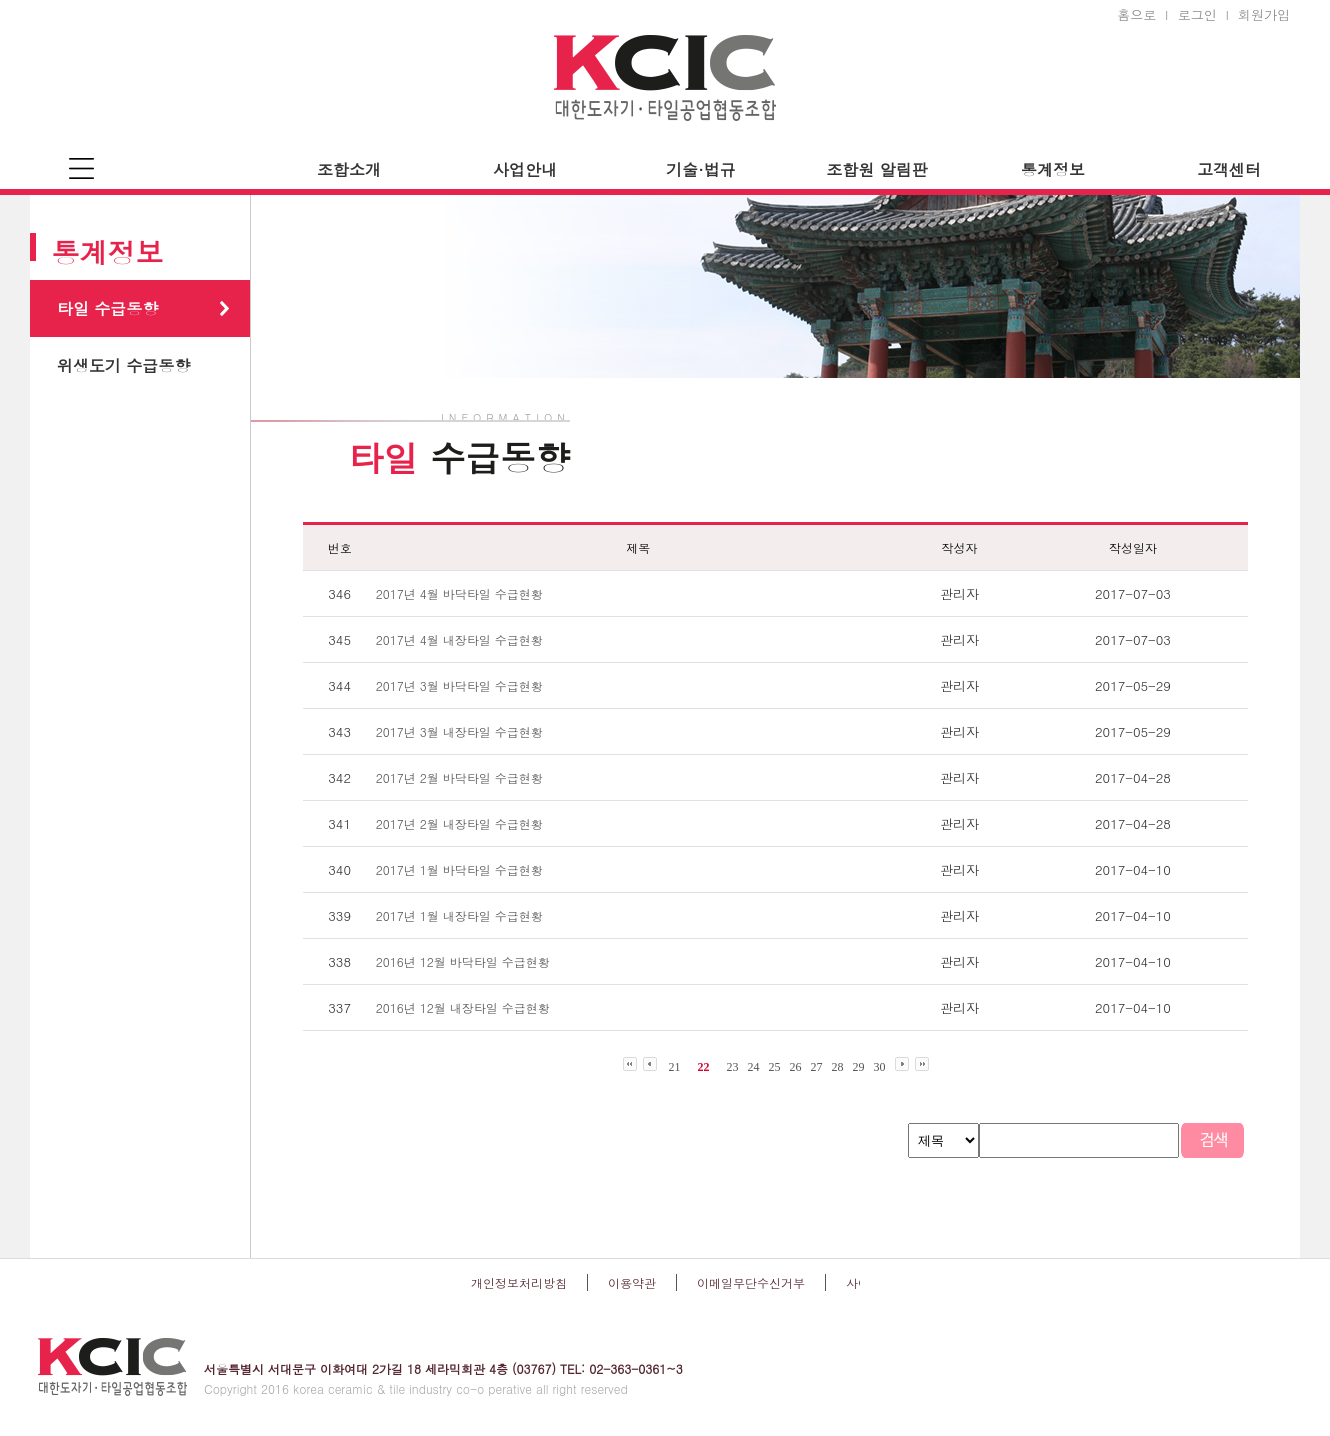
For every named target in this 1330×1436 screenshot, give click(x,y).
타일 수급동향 (107, 308)
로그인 (1197, 14)
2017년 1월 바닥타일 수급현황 (459, 869)
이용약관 (632, 1282)
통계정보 (1053, 169)
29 (859, 1067)
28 (838, 1067)
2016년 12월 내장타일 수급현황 (463, 1007)
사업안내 (525, 169)
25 (775, 1067)
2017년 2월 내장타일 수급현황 (459, 823)
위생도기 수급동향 (123, 365)
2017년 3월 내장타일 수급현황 (459, 731)
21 (675, 1067)
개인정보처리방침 (519, 1282)
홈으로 (1136, 14)
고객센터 (1229, 169)
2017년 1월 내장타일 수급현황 (459, 915)
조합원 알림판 (876, 169)
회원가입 (1264, 14)
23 (733, 1067)
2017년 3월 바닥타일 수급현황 (459, 685)
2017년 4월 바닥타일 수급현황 (459, 593)
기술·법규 (700, 169)
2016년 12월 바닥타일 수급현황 (463, 961)
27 (817, 1067)
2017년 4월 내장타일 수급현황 (459, 639)
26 (796, 1067)
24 (754, 1067)
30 (880, 1067)
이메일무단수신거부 (751, 1282)
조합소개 (349, 169)
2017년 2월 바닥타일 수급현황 (459, 777)
